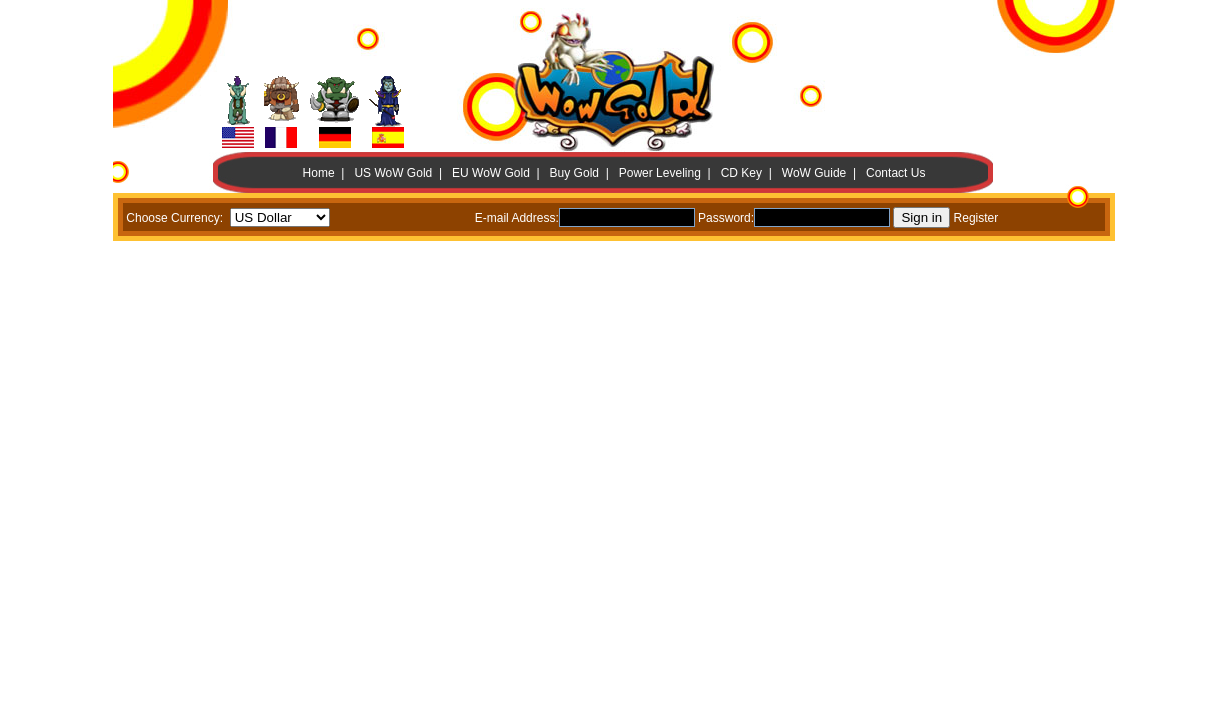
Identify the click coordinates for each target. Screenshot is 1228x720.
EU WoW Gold (491, 173)
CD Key (741, 173)
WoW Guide (814, 173)
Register (976, 218)
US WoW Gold (393, 173)
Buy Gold (574, 173)
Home (319, 173)
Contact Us (895, 173)
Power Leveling (660, 173)
